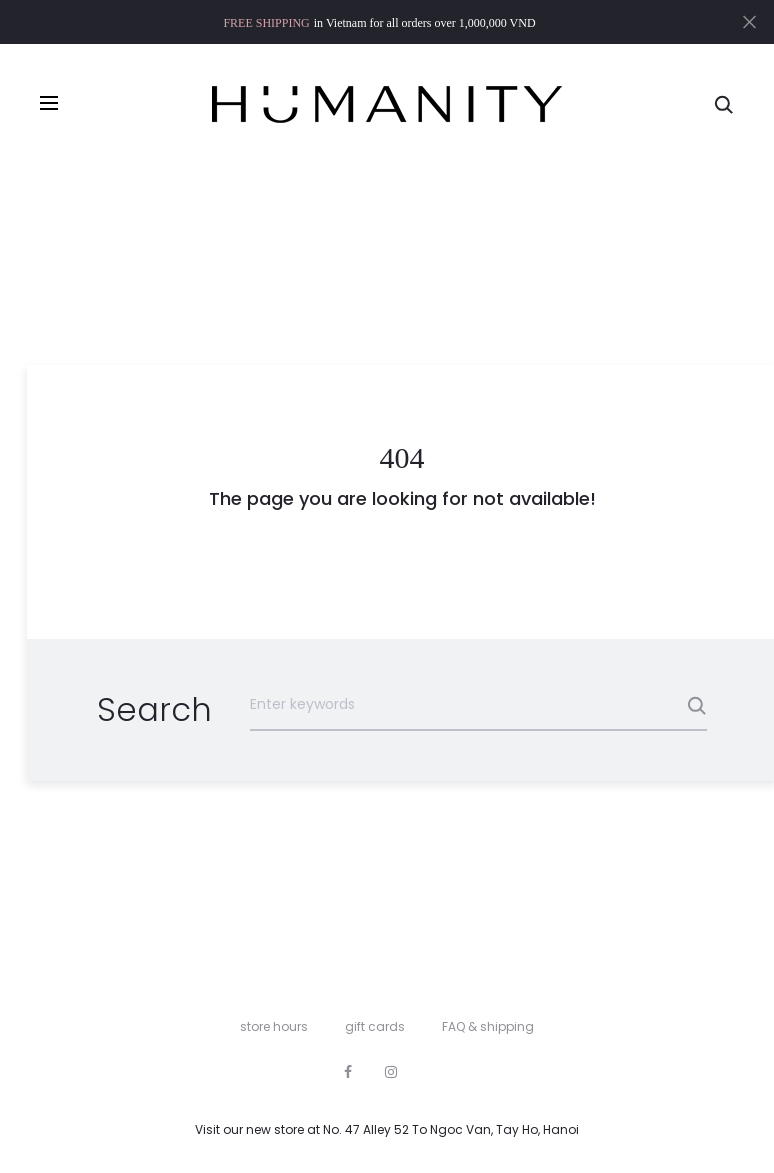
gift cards (375, 1026)
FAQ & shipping (488, 1026)
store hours (274, 1026)
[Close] (749, 21)
